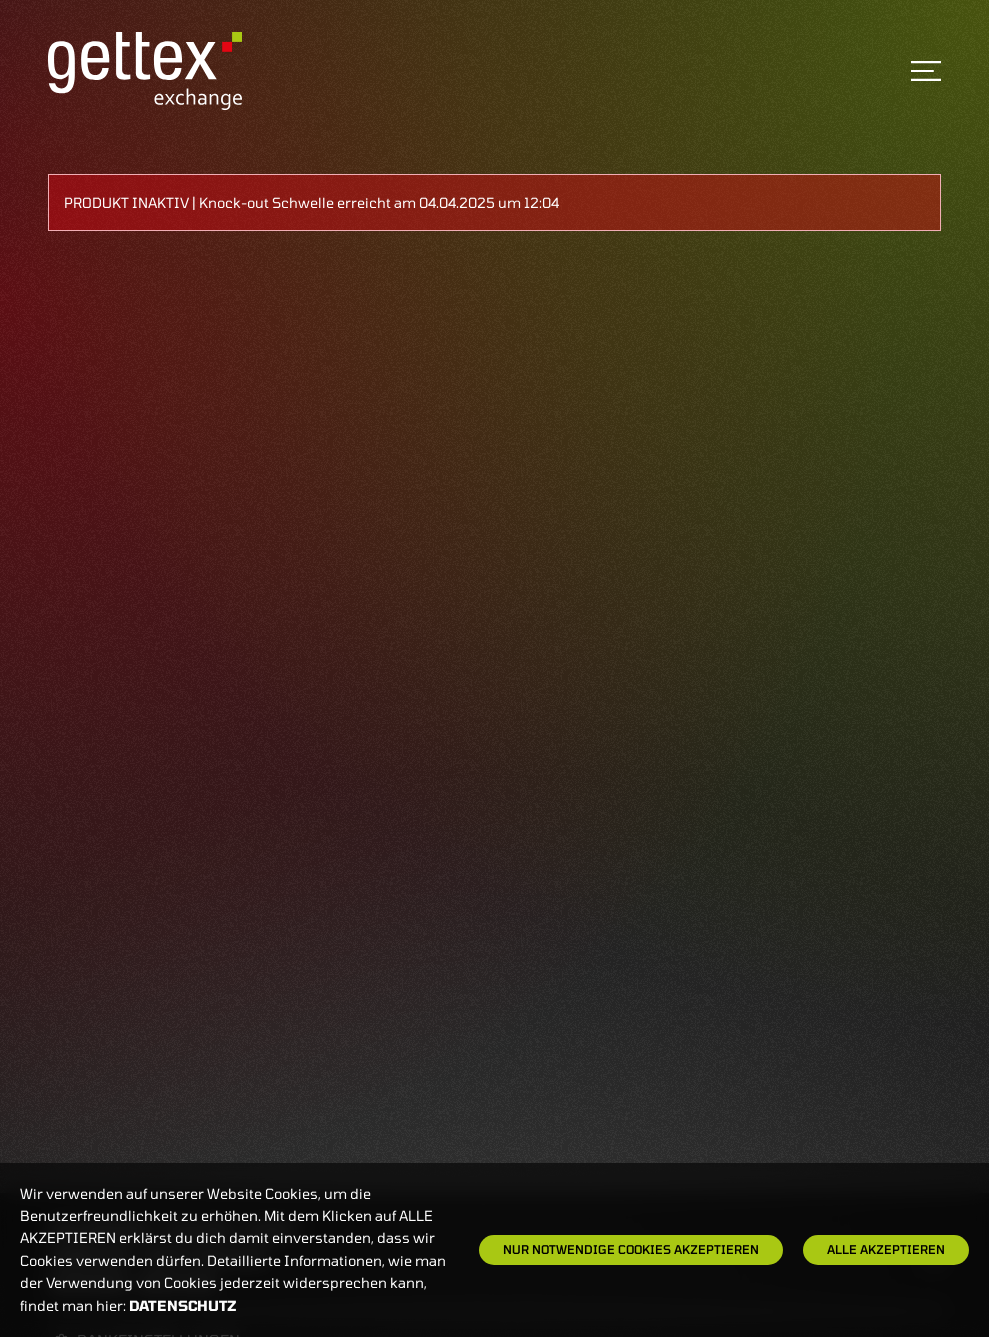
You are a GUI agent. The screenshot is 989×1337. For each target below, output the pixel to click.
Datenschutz (183, 1305)
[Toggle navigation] (926, 71)
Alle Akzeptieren (886, 1249)
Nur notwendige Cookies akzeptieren (631, 1249)
